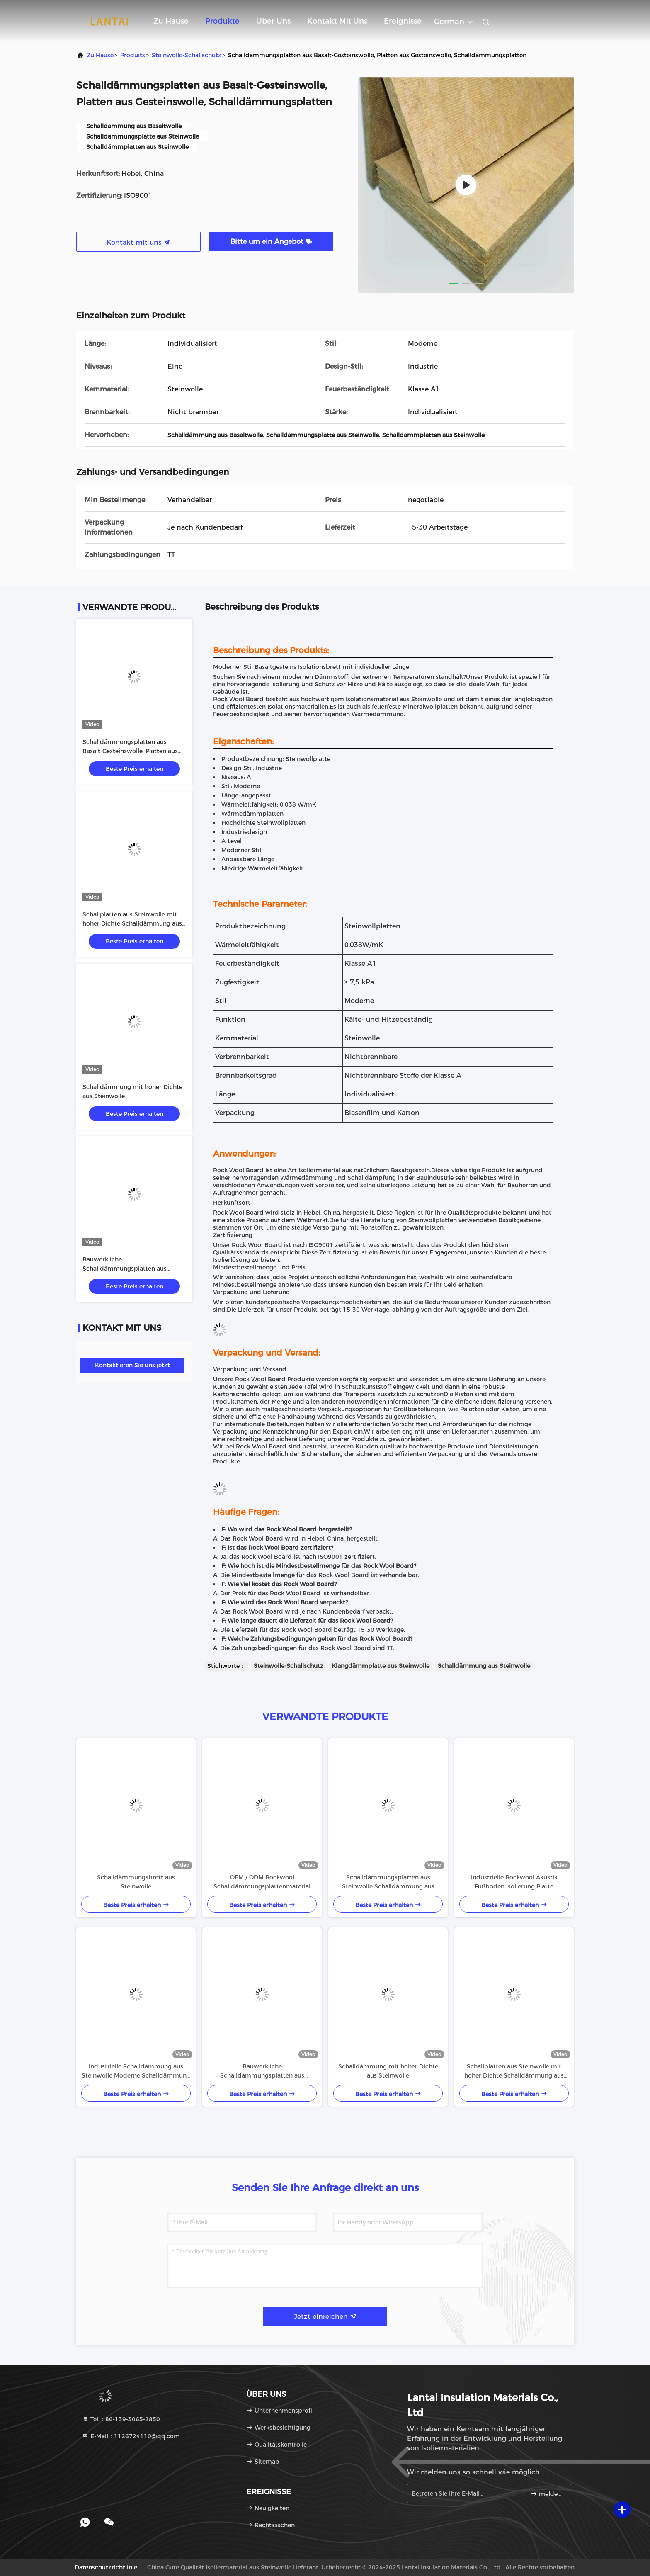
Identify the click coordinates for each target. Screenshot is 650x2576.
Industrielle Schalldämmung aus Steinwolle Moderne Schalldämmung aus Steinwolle (136, 2071)
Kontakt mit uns (337, 21)
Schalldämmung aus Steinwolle (484, 1666)
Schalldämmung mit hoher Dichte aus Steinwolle (388, 2071)
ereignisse (403, 21)
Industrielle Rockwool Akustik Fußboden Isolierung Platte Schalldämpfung (514, 1882)
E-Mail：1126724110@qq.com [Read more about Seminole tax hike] (131, 2436)
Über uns (273, 21)
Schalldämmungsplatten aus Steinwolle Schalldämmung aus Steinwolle (388, 1882)
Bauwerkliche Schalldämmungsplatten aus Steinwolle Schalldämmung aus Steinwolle (262, 2071)
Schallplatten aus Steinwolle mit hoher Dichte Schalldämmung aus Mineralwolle (132, 923)
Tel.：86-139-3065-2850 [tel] (121, 2419)
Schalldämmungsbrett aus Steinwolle (136, 1882)
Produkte (222, 21)
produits (132, 55)
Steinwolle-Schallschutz (186, 55)
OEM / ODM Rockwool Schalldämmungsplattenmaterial (261, 1882)
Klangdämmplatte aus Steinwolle (380, 1666)
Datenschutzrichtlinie (106, 2567)
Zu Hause (171, 21)
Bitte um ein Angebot (271, 241)
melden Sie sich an (547, 2494)
